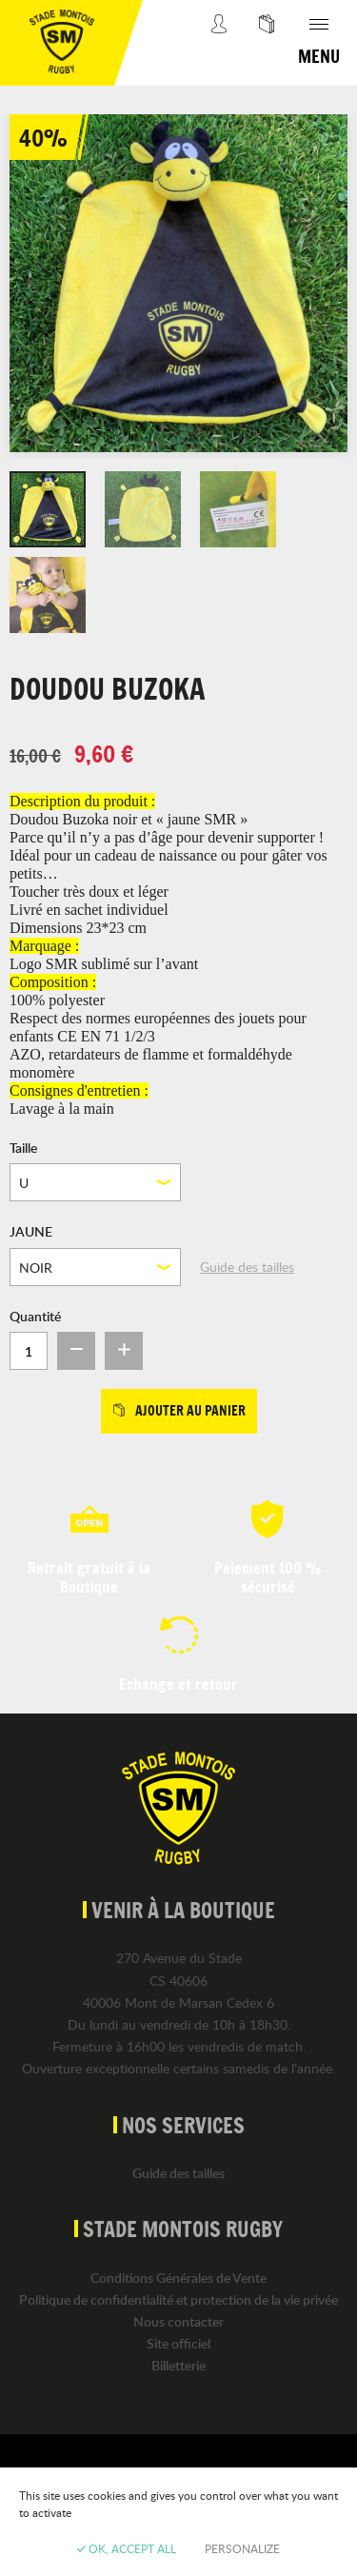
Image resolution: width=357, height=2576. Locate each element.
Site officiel (178, 2343)
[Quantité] (29, 1351)
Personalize (242, 2548)
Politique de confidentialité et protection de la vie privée (178, 2299)
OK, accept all (126, 2548)
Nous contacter (178, 2321)
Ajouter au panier (179, 1410)
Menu (319, 56)
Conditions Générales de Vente (178, 2278)
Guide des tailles (247, 1267)
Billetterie (178, 2365)
